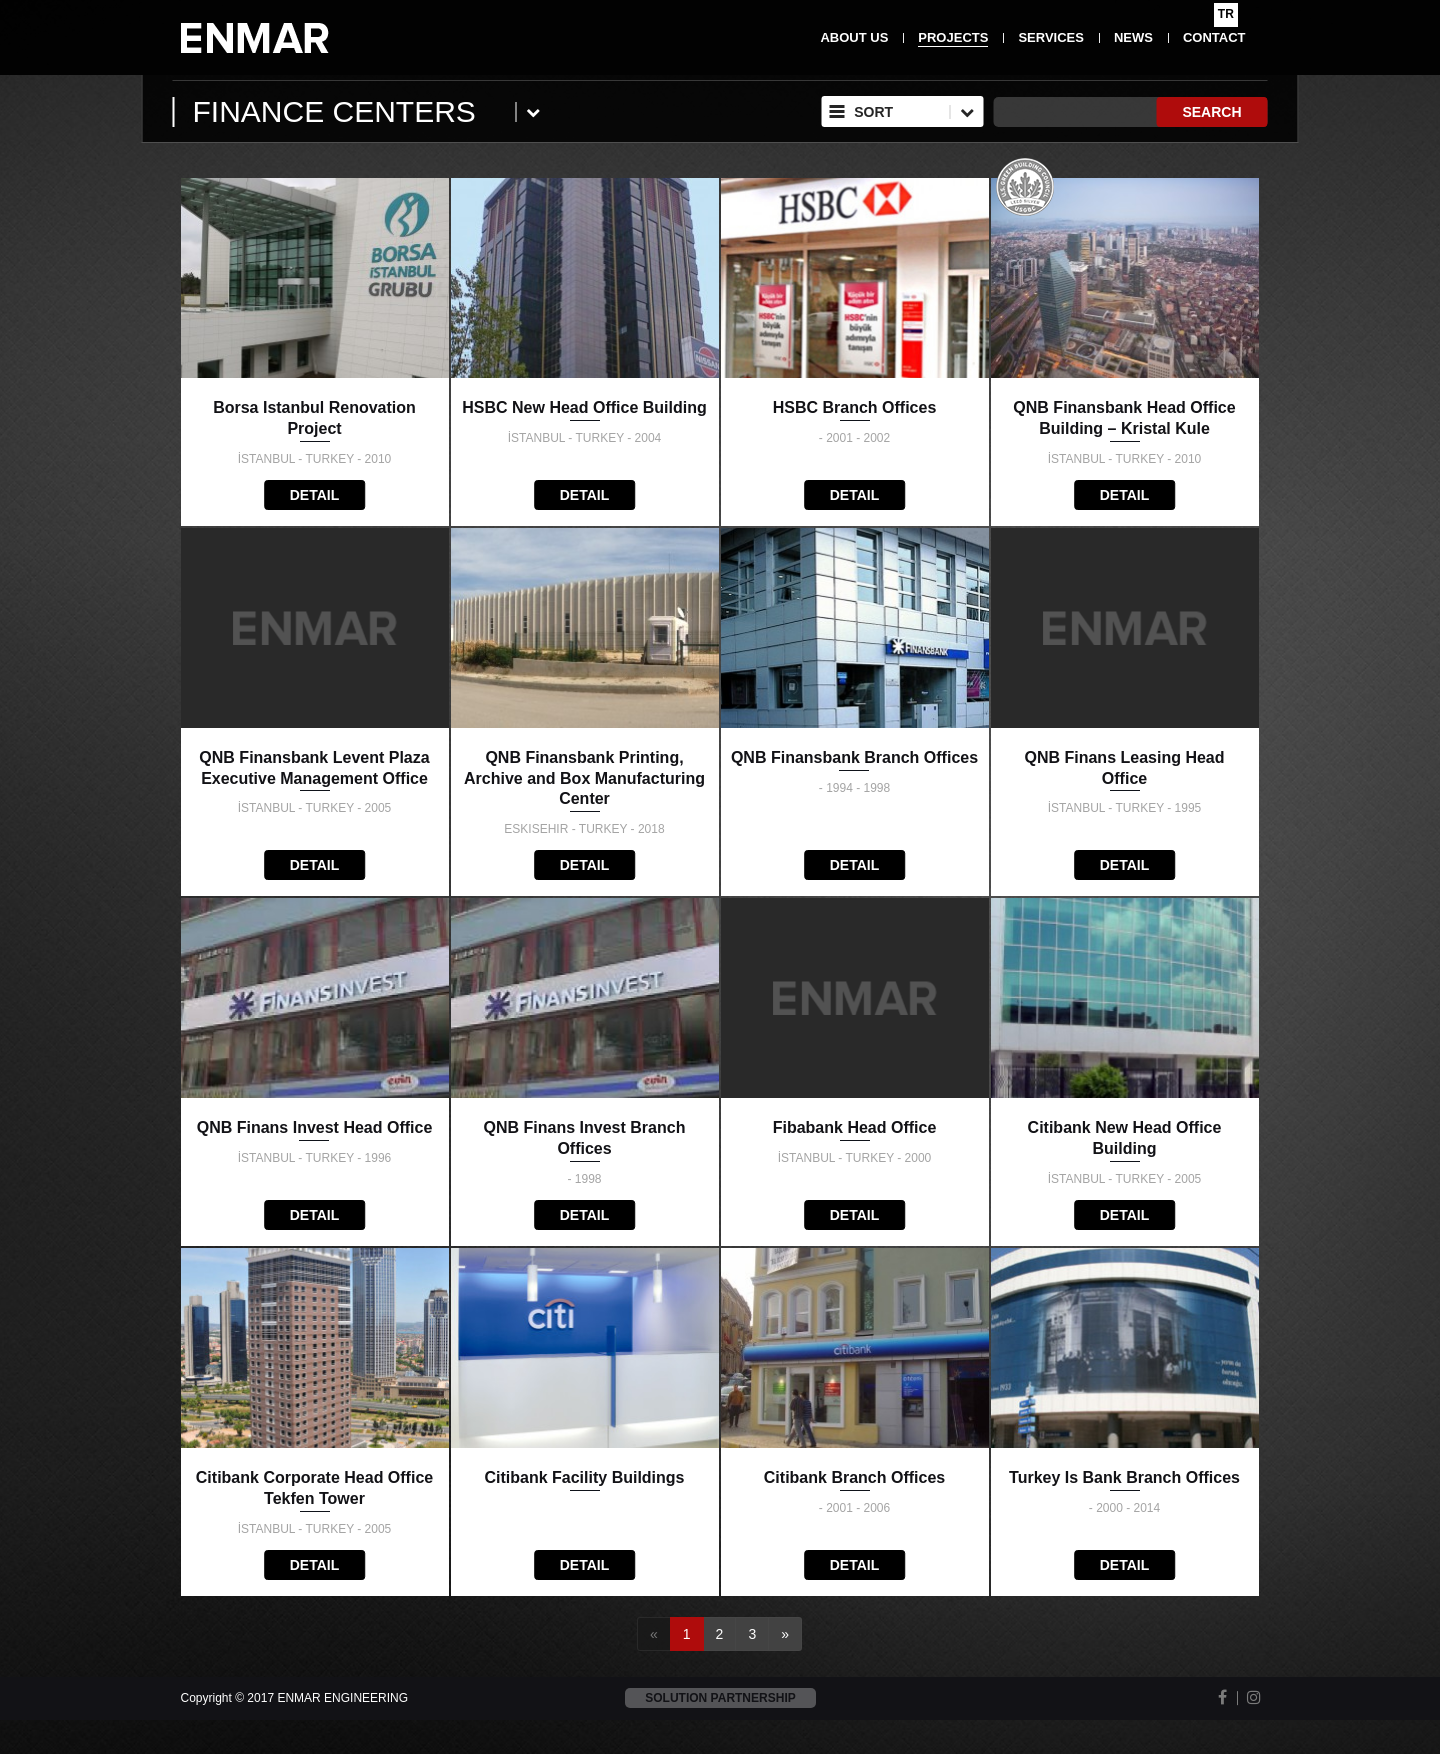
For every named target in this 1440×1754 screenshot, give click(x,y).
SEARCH (1211, 112)
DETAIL (315, 495)
